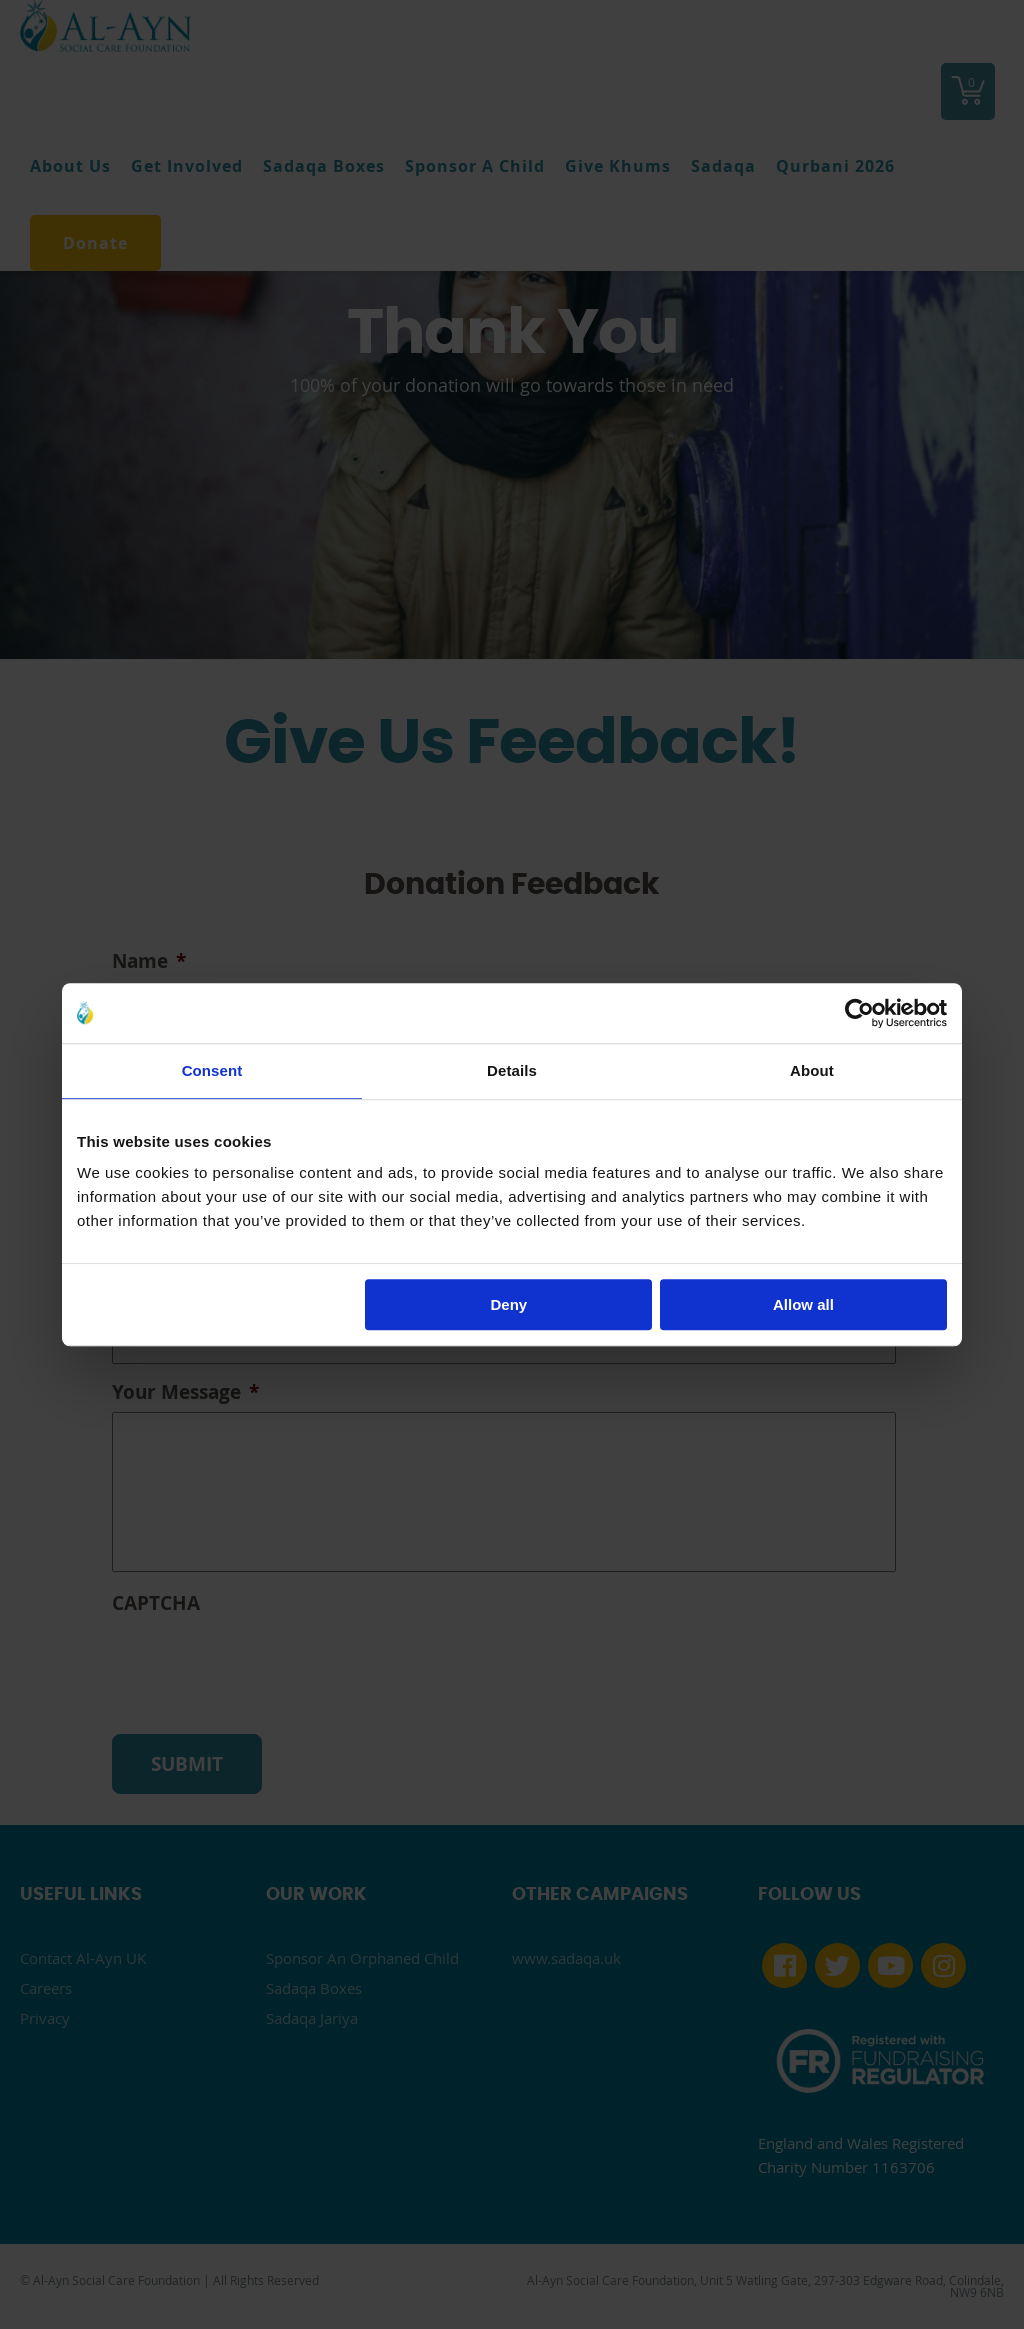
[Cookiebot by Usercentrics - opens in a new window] (859, 1013)
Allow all (803, 1304)
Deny (509, 1304)
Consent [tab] (212, 1070)
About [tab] (812, 1070)
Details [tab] (512, 1070)
